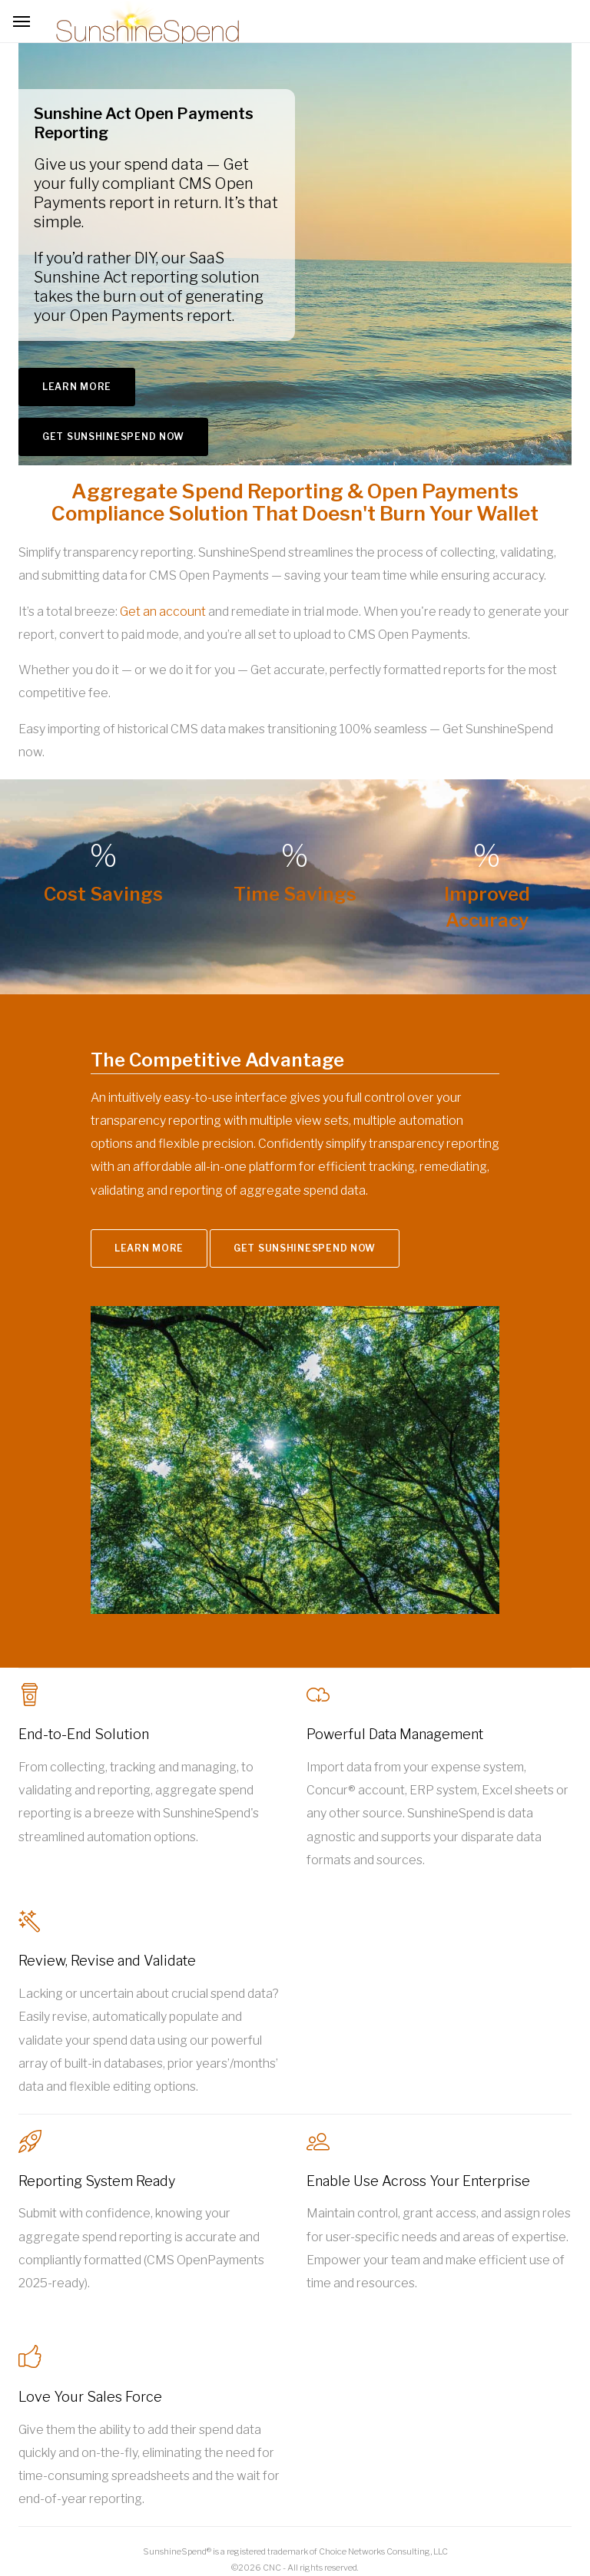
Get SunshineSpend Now (113, 436)
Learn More (76, 386)
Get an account (163, 611)
